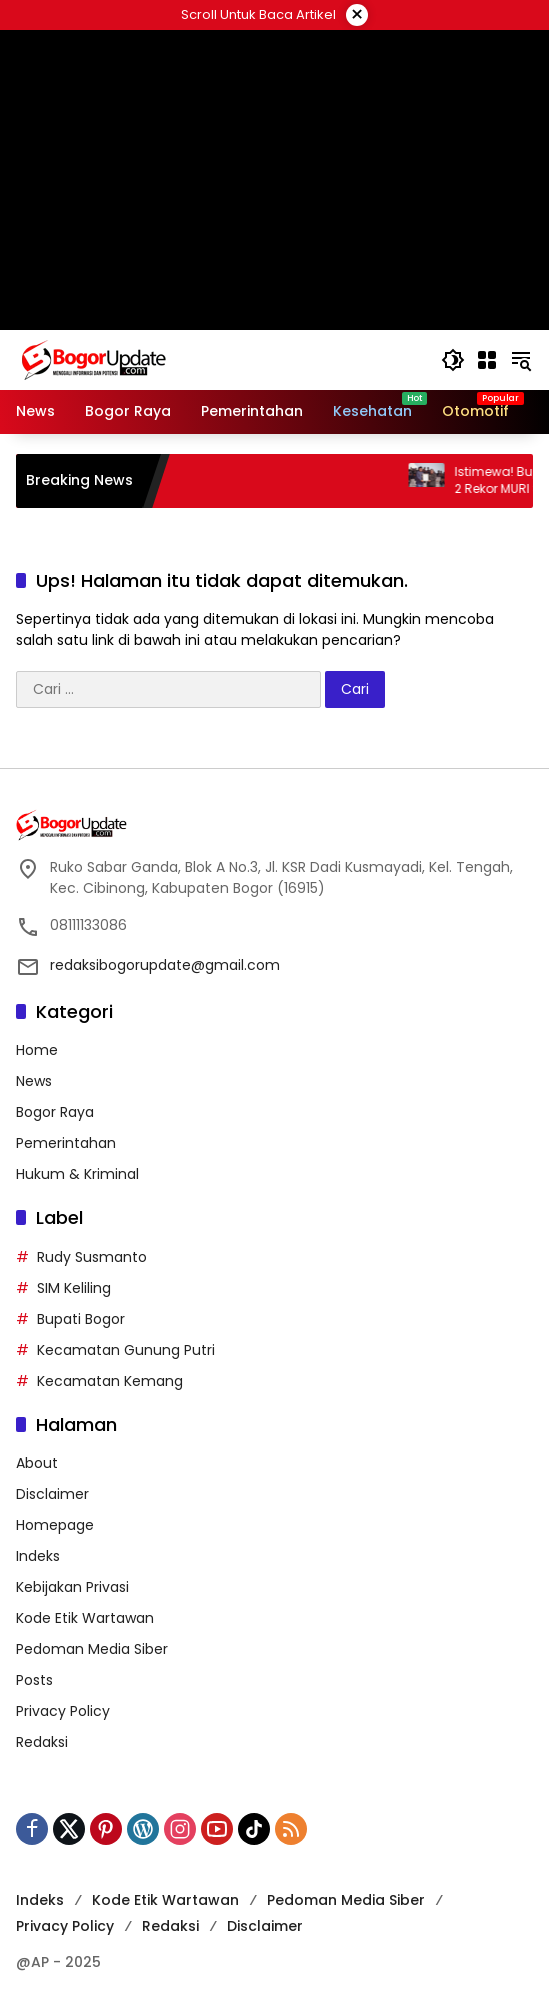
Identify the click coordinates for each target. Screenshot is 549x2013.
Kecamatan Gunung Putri (126, 1350)
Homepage (55, 1525)
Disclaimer (52, 1494)
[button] (453, 360)
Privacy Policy (63, 1711)
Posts (34, 1680)
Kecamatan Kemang (110, 1381)
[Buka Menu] (487, 360)
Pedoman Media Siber (92, 1649)
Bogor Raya (55, 1112)
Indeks (38, 1556)
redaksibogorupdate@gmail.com (165, 965)
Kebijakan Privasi (72, 1587)
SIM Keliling (74, 1288)
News (34, 1081)
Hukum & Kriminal (77, 1174)
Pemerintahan (66, 1143)
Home (37, 1050)
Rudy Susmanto (92, 1257)
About (37, 1463)
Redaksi (42, 1742)
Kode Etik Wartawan (85, 1618)
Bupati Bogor (81, 1319)
